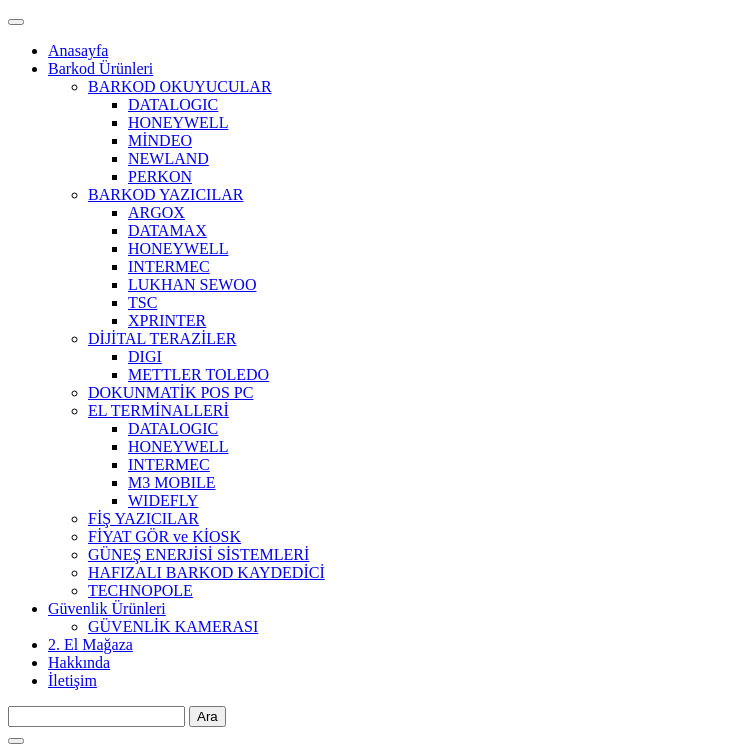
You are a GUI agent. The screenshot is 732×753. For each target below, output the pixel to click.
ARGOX (156, 212)
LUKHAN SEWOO (192, 284)
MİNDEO (160, 140)
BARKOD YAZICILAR (165, 194)
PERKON (160, 176)
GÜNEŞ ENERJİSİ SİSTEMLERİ (198, 554)
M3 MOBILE (172, 482)
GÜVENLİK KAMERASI (173, 626)
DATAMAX (167, 230)
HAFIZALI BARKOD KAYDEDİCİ (206, 572)
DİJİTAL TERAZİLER (162, 338)
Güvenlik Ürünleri (107, 608)
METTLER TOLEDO (198, 374)
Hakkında (79, 662)
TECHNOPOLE (140, 590)
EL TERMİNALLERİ (158, 410)
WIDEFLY (163, 500)
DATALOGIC (173, 104)
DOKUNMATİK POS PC (170, 392)
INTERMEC (169, 266)
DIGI (145, 356)
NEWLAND (168, 158)
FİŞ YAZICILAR (143, 518)
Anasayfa (78, 50)
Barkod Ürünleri (100, 68)
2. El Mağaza (90, 644)
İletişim (72, 680)
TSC (142, 302)
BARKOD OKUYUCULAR (180, 86)
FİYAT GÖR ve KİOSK (164, 536)
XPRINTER (167, 320)
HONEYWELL (178, 122)
